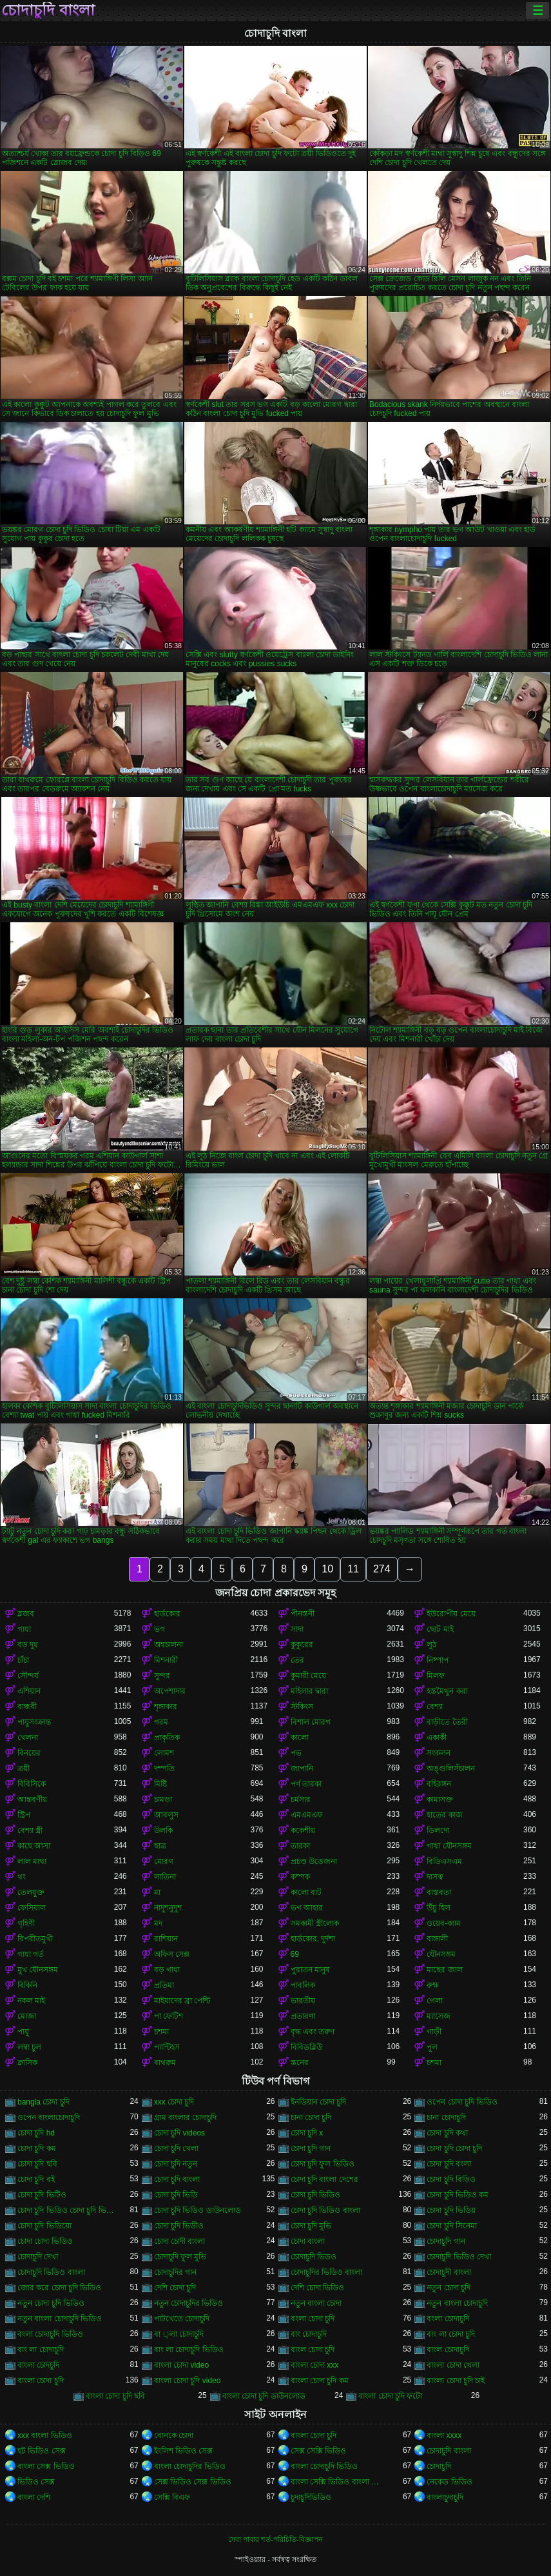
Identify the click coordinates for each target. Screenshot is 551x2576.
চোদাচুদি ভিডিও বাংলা (51, 2272)
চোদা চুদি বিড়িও (451, 2179)
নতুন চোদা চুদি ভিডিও (50, 2303)
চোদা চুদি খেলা (176, 2148)
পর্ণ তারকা (306, 1783)
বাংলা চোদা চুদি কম (320, 2380)
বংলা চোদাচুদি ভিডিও (50, 2334)
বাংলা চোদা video (181, 2365)
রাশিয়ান (166, 1938)
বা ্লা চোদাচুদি (179, 2334)
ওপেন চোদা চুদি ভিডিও (462, 2101)
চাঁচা (23, 1660)
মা (157, 1892)
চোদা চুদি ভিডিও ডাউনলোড (197, 2210)
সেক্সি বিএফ (172, 2497)
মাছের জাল (444, 1969)
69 (295, 1954)
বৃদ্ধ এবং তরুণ (313, 2031)
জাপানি (302, 1768)
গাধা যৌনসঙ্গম (449, 1845)
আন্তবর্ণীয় (32, 1799)
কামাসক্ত (440, 1799)
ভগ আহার (307, 1907)
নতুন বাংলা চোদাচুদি (457, 2303)
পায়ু (23, 2031)
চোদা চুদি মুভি (311, 2225)
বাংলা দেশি (33, 2497)
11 (353, 1568)
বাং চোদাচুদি (309, 2334)
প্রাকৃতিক (167, 1737)
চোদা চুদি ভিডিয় (451, 2210)
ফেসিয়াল (31, 1907)
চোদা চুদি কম (36, 2148)
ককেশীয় (303, 1830)
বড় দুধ (27, 1644)
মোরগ (163, 1861)
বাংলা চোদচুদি (38, 2365)
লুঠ (431, 1644)
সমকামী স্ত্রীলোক (315, 1923)
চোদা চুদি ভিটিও (41, 2194)
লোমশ (164, 1753)
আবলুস (166, 1814)
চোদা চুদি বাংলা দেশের (324, 2179)
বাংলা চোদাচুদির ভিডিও (190, 2466)
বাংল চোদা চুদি (313, 2349)
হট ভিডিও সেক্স (41, 2450)
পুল (432, 2047)
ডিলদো (438, 1830)
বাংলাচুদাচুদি (445, 2497)
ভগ (159, 1629)
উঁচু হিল (438, 1907)
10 (327, 1568)
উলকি (163, 1830)
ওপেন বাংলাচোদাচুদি (48, 2117)
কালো (300, 1737)
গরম (161, 1722)
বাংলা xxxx (444, 2435)
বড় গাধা (167, 1969)
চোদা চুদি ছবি (37, 2163)
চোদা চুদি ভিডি (176, 2194)
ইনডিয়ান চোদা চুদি (319, 2101)
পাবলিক (303, 1985)
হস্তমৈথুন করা (447, 1691)
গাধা (24, 1629)
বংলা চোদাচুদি (448, 2318)
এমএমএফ (307, 1814)
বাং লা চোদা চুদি (451, 2334)
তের (297, 1660)
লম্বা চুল (29, 2047)
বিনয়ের (29, 1753)
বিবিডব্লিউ (306, 2047)
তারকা (300, 1845)
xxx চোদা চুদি (174, 2101)
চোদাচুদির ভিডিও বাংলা (327, 2272)
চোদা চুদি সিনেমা (452, 2225)
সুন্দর (162, 1675)
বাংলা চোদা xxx (315, 2365)
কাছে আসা (33, 1845)
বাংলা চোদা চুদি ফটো (390, 2396)
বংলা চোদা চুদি (313, 2318)
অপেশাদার (170, 1691)
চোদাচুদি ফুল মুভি (180, 2256)
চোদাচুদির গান (175, 2272)
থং (21, 1876)
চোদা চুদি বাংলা (177, 2179)
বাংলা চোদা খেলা (453, 2365)
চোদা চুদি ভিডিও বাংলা (325, 2210)
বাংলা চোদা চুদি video (187, 2380)
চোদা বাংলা (308, 2241)
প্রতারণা (303, 2016)
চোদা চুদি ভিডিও (316, 2194)
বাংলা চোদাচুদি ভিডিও (324, 2466)
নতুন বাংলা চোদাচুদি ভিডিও (59, 2318)
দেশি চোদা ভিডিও (318, 2287)
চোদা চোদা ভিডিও (45, 2241)
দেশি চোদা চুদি (175, 2287)
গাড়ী (434, 2031)
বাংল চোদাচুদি (448, 2349)
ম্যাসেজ (438, 2016)
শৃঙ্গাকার (165, 1706)
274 (382, 1568)
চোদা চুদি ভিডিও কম (457, 2194)
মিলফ (436, 1675)
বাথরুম (165, 2062)
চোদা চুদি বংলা (449, 2163)
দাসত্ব (435, 1876)
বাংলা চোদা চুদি (40, 2380)
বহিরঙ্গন (439, 1783)
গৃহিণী (26, 1923)
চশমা (161, 2031)
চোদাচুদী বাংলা (448, 2272)
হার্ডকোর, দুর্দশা (313, 1938)
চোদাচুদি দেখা (37, 2256)
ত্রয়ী (23, 1768)
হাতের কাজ (444, 1814)
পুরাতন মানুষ (310, 1969)
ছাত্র (160, 1845)
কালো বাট (306, 1892)
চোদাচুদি (439, 2466)
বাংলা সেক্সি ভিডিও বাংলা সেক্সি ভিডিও (339, 2481)
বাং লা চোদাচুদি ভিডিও (189, 2349)
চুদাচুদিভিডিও (311, 2497)
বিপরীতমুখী (35, 1938)
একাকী (437, 1737)
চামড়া (163, 1799)
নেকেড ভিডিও (449, 2481)
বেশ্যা (435, 1706)
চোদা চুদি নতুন (176, 2163)
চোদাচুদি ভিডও (313, 2256)
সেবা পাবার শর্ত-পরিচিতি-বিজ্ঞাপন (275, 2539)
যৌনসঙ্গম (441, 1954)
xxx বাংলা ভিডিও (44, 2435)
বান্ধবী (27, 1706)
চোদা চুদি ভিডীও (179, 2225)
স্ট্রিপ (23, 1814)
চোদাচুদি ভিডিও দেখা (459, 2256)
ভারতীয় (303, 2000)
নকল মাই (31, 2000)
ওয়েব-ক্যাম (444, 1923)
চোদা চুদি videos (179, 2132)
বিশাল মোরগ (311, 1722)
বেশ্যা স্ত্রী (30, 1830)
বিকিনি (27, 1985)
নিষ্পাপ (438, 1660)
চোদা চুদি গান (311, 2148)
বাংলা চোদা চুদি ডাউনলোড (263, 2396)
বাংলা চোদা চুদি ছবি (115, 2396)
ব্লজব (25, 1613)
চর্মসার (301, 1799)
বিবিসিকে (31, 1783)
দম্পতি (164, 1768)
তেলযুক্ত (30, 1892)
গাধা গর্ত (30, 1954)
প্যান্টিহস (167, 2047)
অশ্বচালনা (168, 1644)
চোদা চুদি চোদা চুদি (454, 2148)
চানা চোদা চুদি (311, 2117)
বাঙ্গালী (437, 1938)
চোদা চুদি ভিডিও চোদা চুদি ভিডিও (65, 2210)
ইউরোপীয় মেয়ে (451, 1613)
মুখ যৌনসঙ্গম (37, 1969)
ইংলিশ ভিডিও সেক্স (183, 2450)
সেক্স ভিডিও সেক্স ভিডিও (192, 2481)
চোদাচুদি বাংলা (48, 10)
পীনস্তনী (302, 1613)
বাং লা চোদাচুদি (40, 2349)
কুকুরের (302, 1644)
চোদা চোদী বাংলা (180, 2241)
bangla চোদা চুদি (43, 2101)
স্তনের (300, 2062)
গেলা (435, 2000)
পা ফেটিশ (168, 2016)
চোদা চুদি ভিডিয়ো (44, 2225)
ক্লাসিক (27, 2062)
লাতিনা (165, 1876)
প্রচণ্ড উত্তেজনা (314, 1861)
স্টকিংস (302, 1706)
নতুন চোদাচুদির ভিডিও (189, 2303)
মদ (158, 1923)
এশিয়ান (29, 1691)
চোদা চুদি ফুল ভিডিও (322, 2163)
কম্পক (300, 1876)
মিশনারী (166, 1660)
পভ (296, 1753)
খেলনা (27, 1737)
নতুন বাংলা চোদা (316, 2303)
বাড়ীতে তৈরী (447, 1722)
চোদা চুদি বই (36, 2179)
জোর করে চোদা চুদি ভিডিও (59, 2287)
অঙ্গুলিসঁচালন (451, 1768)
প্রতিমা (164, 1985)
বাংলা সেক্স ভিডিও (46, 2466)
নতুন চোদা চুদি (448, 2287)
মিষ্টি (160, 1783)
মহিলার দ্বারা (309, 1691)
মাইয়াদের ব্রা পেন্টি (182, 2000)
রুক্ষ (433, 1985)
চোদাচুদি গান (446, 2241)
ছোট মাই (440, 1629)
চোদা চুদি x (307, 2132)
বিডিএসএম (444, 1861)
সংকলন (438, 1753)
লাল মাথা (31, 1861)
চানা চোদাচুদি (446, 2117)
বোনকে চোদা (173, 2435)
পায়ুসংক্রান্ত (34, 1722)
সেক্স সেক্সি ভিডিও (319, 2450)
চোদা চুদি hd (36, 2132)
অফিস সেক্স (171, 1954)
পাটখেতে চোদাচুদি (181, 2318)
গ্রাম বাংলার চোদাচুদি (185, 2117)
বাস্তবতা (439, 1892)
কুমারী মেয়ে (308, 1675)
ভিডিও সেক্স (36, 2481)
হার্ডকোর (167, 1613)
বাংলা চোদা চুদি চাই (456, 2380)
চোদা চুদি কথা (447, 2132)
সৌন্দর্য (28, 1675)
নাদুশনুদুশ (168, 1907)
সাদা (297, 1629)
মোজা (26, 2016)
